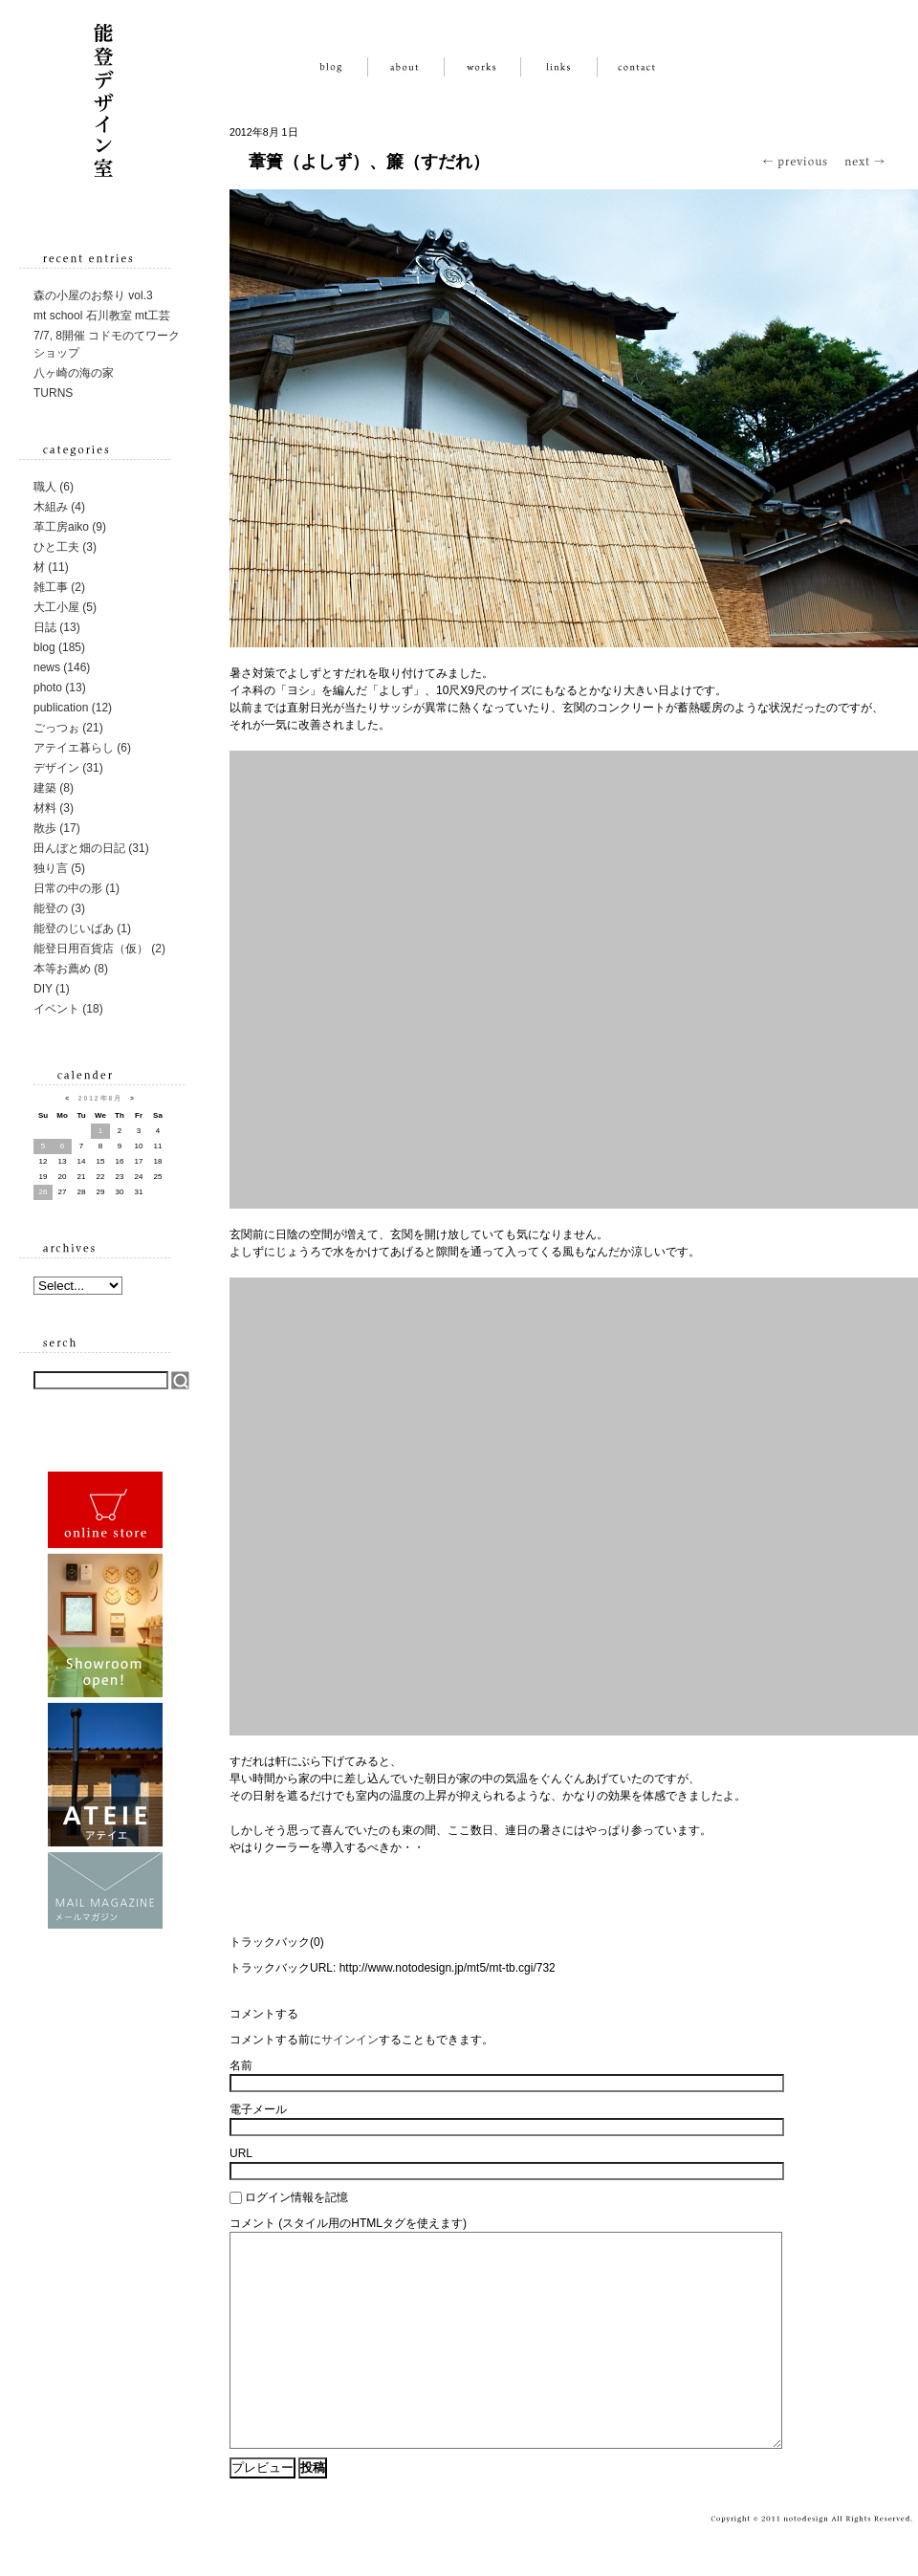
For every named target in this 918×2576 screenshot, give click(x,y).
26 (43, 1192)
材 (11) (51, 567)
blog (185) (59, 647)
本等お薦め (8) (70, 968)
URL (241, 2153)
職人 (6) (53, 486)
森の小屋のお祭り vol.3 (93, 295)
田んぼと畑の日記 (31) (91, 848)
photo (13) (59, 687)
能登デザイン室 (105, 95)
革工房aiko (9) (69, 527)
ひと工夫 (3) (65, 547)
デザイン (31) (68, 768)
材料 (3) (53, 808)
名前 (241, 2065)
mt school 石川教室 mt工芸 (101, 315)
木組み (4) (59, 506)
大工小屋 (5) (65, 607)
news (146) (61, 667)
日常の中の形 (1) (76, 888)
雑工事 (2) (59, 587)
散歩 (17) (56, 828)
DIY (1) (51, 988)
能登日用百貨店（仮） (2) (99, 948)
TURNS (53, 393)
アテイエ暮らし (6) (82, 747)
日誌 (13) (56, 627)
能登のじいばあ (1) (82, 928)
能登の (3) (59, 908)
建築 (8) (53, 788)
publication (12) (72, 707)
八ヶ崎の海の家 (73, 373)
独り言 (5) (59, 868)
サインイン (350, 2039)
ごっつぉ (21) (68, 727)
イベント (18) (68, 1008)
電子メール (258, 2109)
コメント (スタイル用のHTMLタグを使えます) (348, 2223)
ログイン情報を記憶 (296, 2197)
